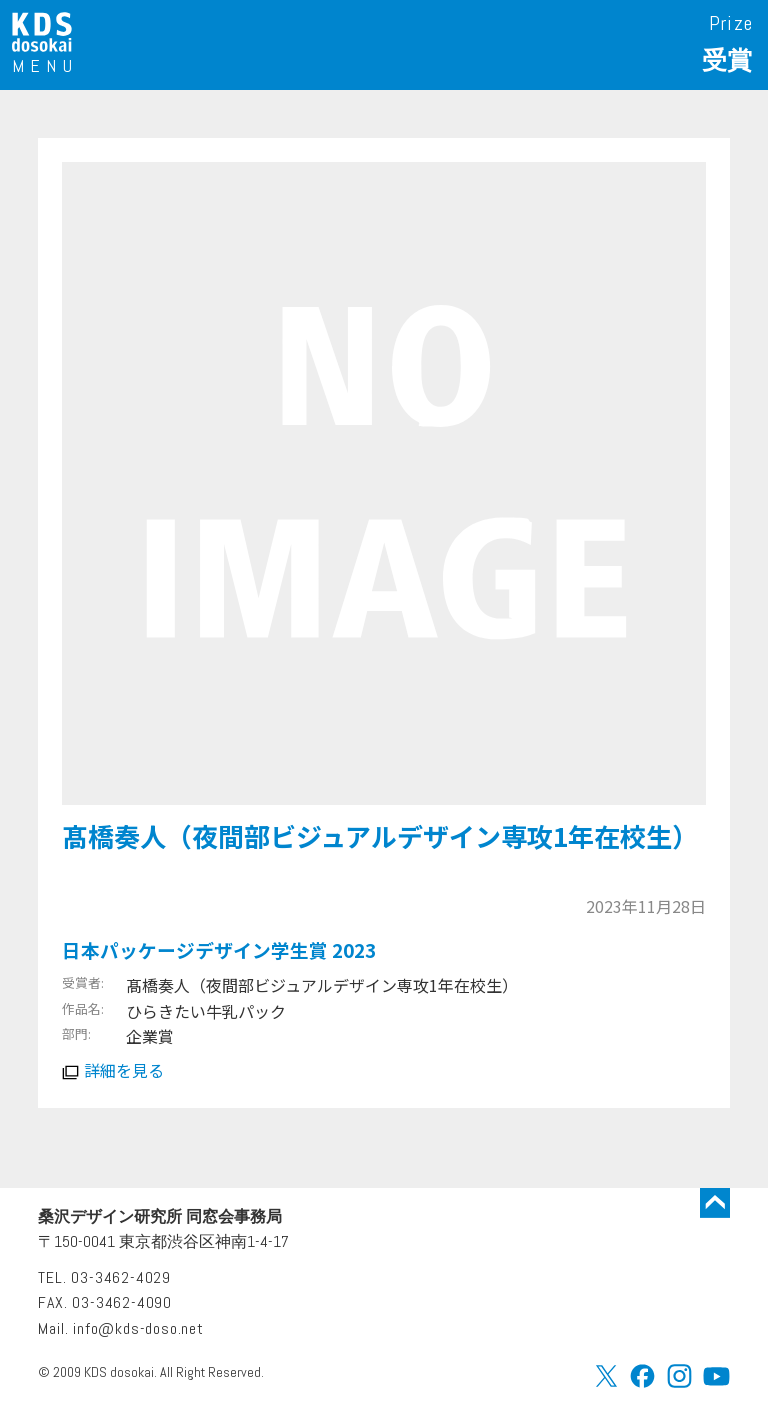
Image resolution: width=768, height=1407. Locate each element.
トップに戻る (715, 1203)
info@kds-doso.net (138, 1328)
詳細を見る (124, 1070)
